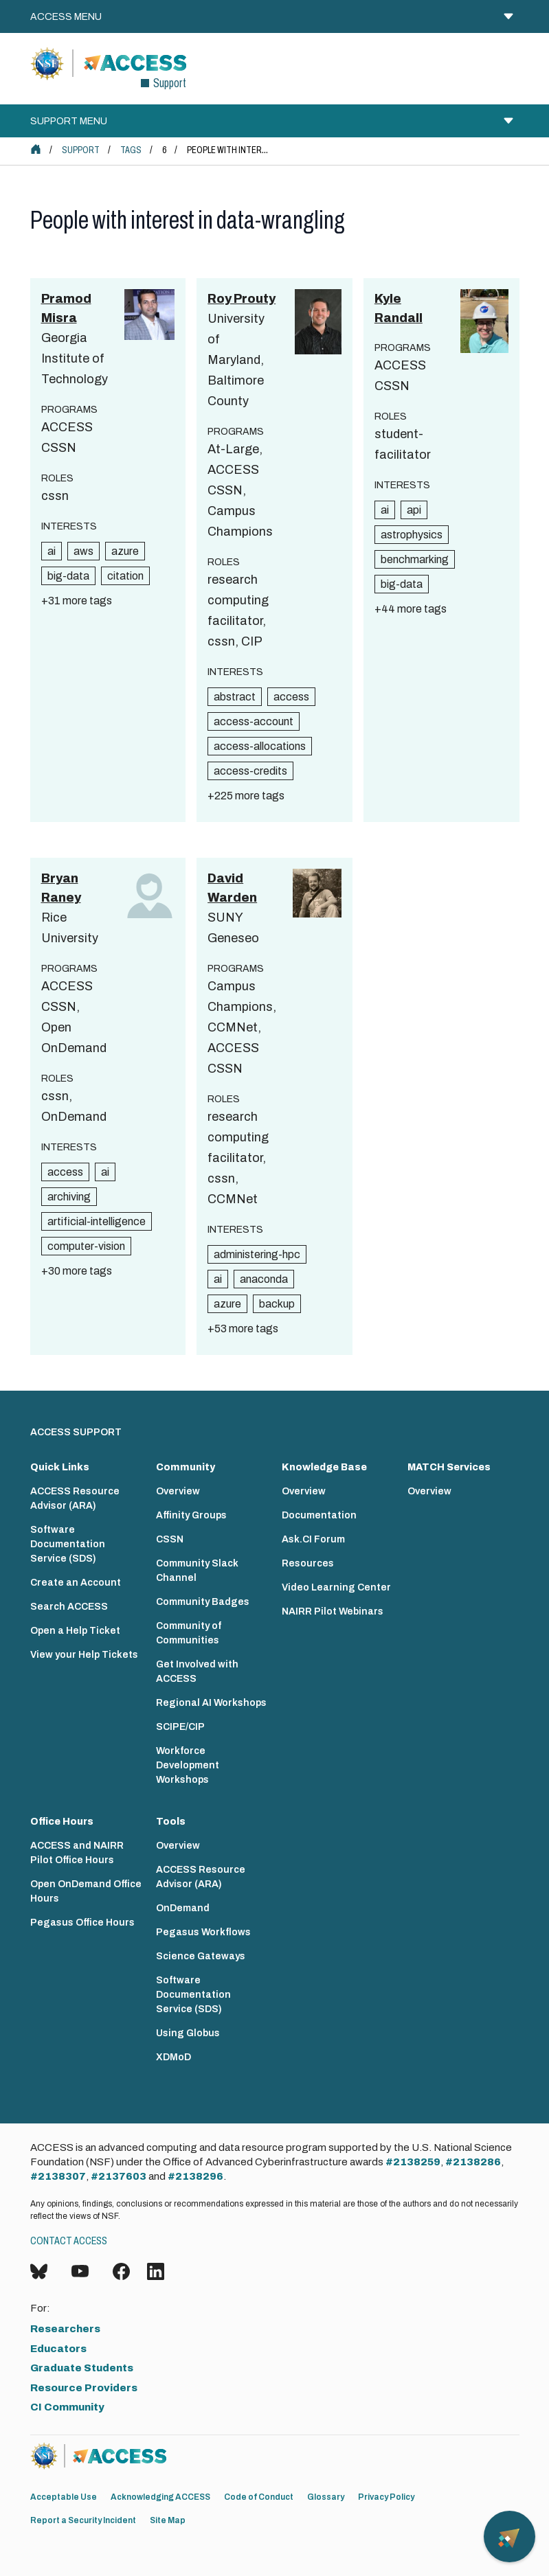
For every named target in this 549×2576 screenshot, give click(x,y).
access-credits (250, 771)
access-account (253, 721)
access (291, 697)
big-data (68, 576)
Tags (131, 150)
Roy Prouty (242, 299)
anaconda (264, 1279)
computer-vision (86, 1246)
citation (125, 576)
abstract (235, 697)
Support (81, 150)
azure (125, 551)
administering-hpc (257, 1254)
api (414, 510)
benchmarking (415, 559)
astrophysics (411, 534)
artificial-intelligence (96, 1221)
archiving (69, 1196)
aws (83, 551)
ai (51, 551)
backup (277, 1304)
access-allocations (260, 746)
